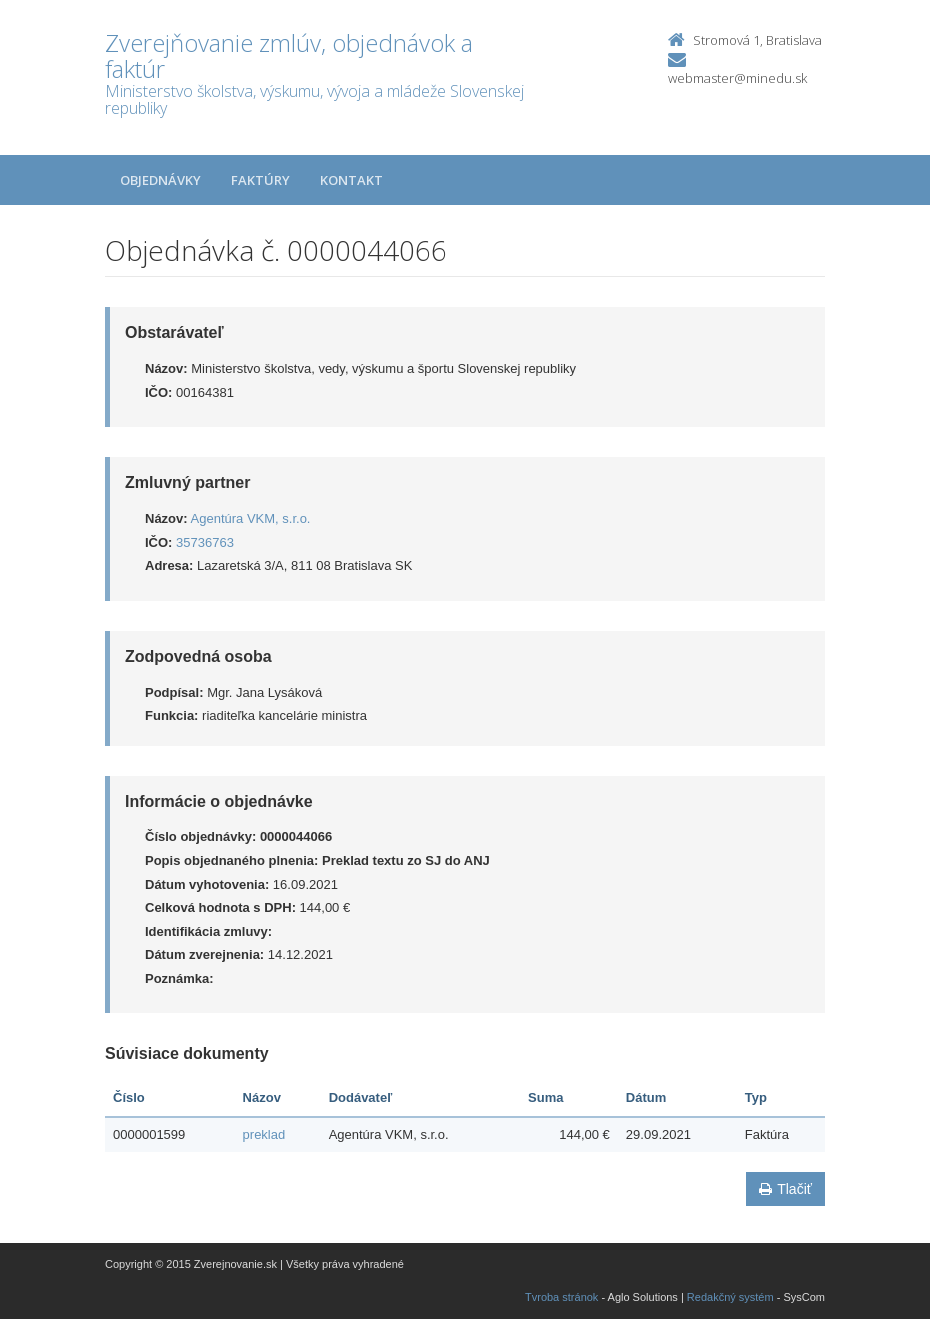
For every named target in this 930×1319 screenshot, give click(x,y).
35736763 (205, 542)
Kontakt (351, 180)
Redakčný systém (730, 1297)
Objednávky (160, 180)
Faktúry (260, 180)
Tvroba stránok (561, 1297)
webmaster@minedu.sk (737, 78)
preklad (264, 1134)
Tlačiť (785, 1189)
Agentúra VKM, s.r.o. (251, 518)
